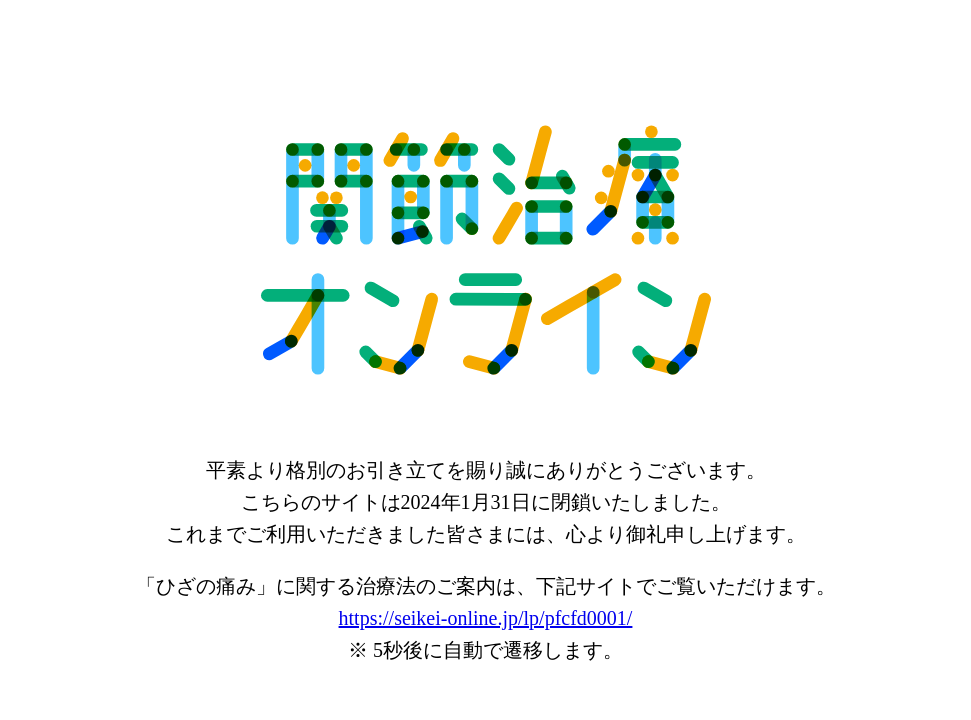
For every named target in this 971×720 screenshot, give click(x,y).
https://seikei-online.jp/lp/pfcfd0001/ (486, 618)
